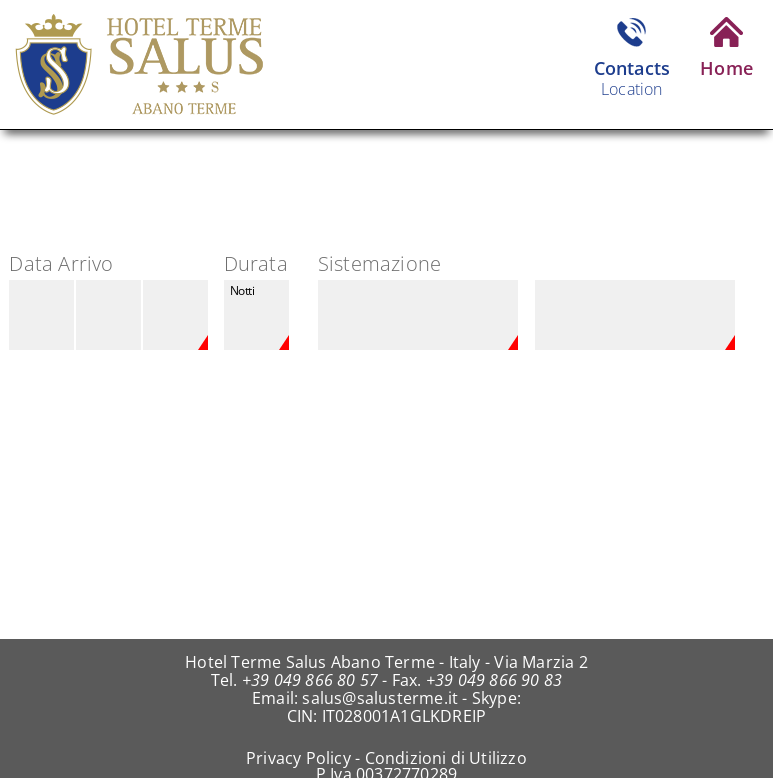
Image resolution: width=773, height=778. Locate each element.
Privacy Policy (298, 758)
